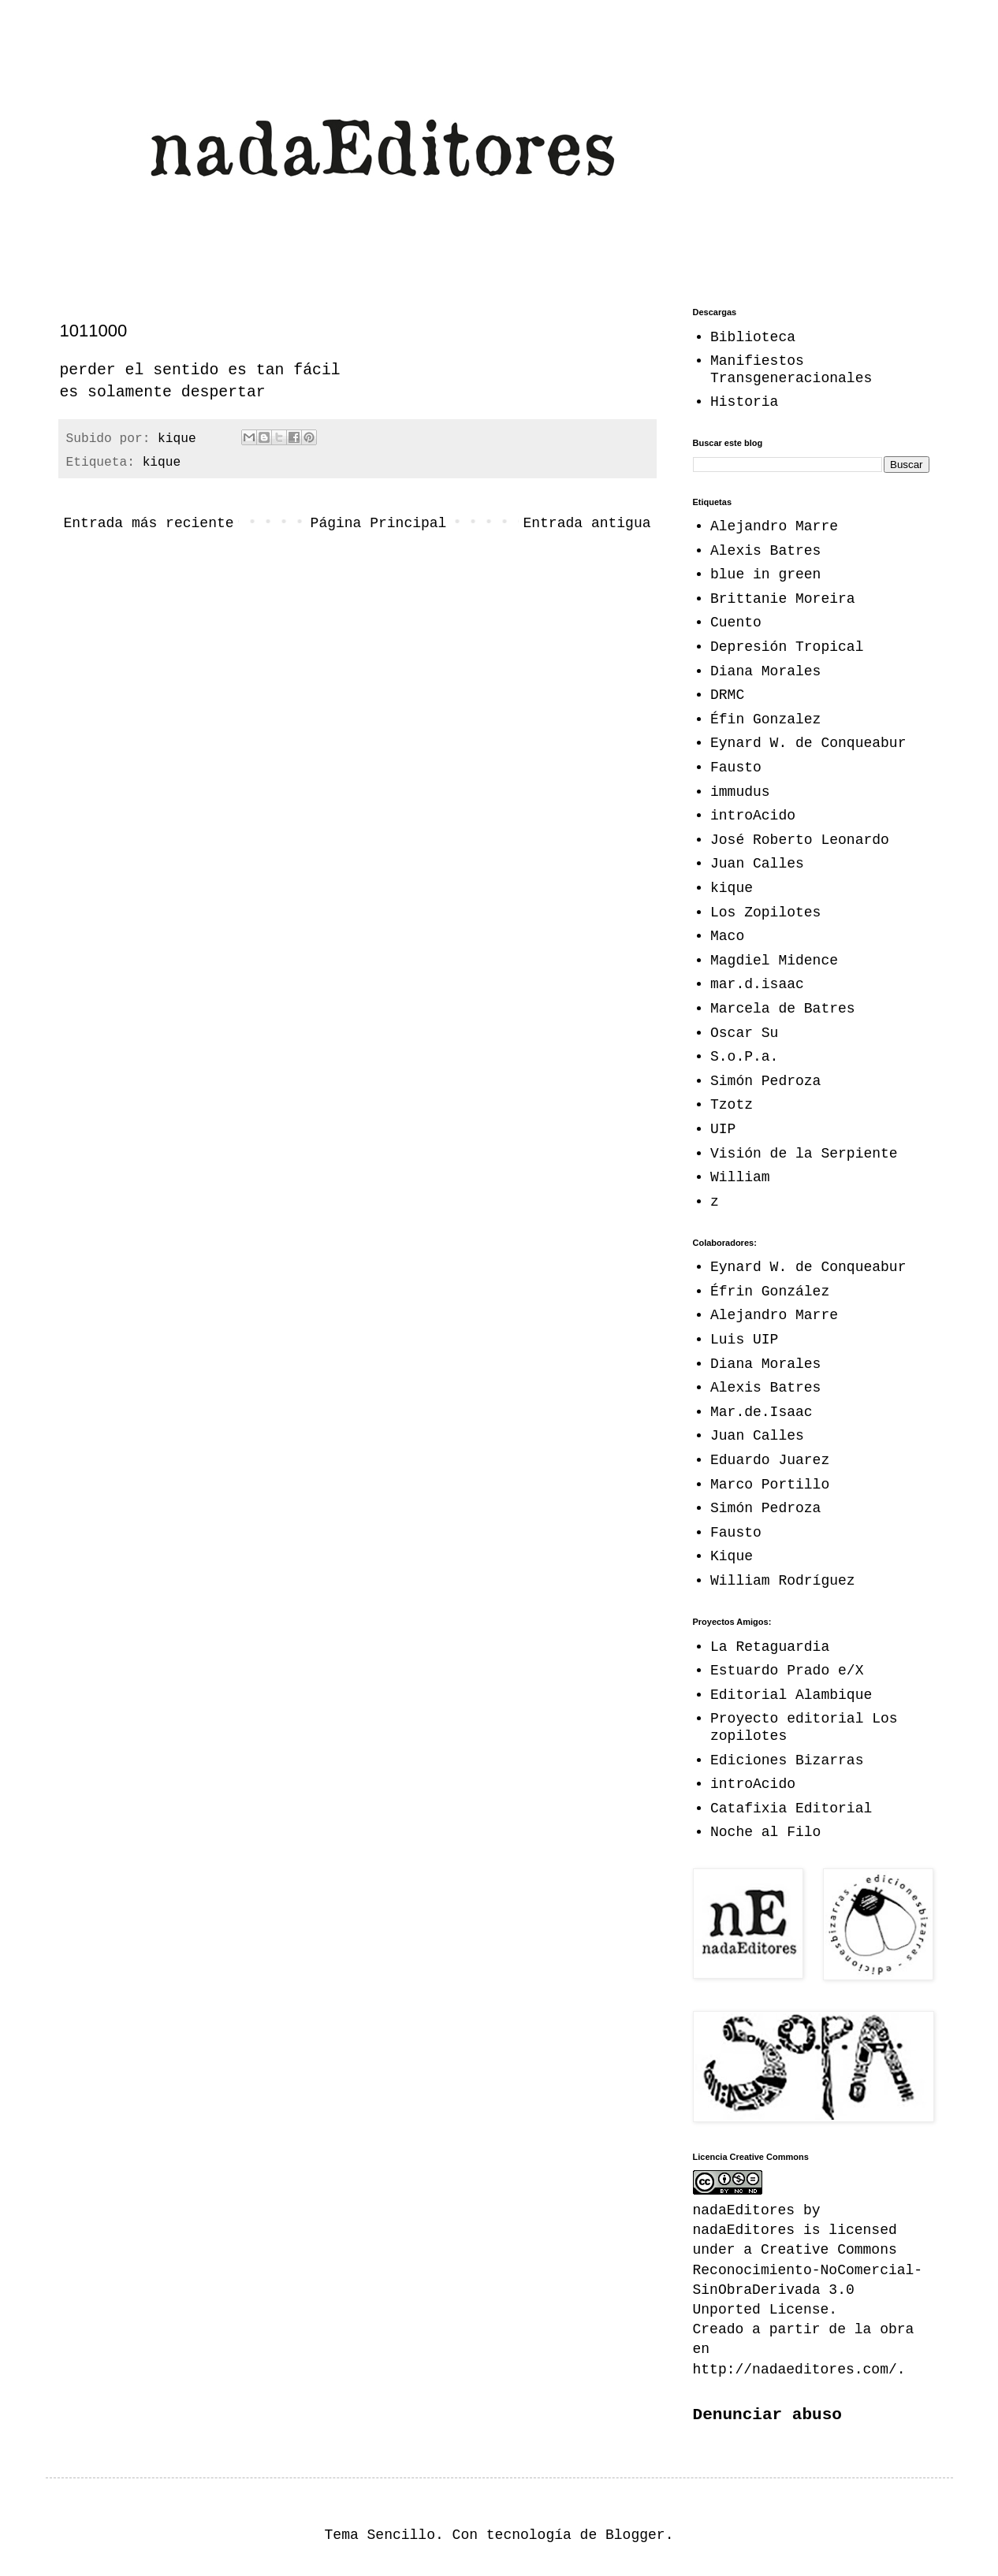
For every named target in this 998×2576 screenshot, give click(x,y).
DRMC (727, 695)
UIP (722, 1129)
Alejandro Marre (774, 526)
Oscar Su (744, 1033)
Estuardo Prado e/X (786, 1670)
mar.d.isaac (757, 984)
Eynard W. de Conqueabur (808, 743)
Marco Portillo (769, 1484)
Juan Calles (757, 864)
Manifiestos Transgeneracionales (791, 369)
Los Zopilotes (765, 912)
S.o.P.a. (744, 1057)
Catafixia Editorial (791, 1808)
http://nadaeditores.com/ (795, 2369)
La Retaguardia (769, 1647)
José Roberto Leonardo (799, 840)
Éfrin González (769, 1291)
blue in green (765, 574)
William (740, 1177)
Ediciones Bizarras (786, 1760)
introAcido (752, 815)
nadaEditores (744, 2230)
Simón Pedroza (765, 1081)
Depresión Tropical (786, 647)
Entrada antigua (586, 523)
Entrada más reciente (149, 523)
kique (162, 462)
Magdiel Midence (774, 960)
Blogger (635, 2535)
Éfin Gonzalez (765, 719)
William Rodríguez (782, 1581)
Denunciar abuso (767, 2414)
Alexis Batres (765, 551)
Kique (731, 1556)
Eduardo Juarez (769, 1460)
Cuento (736, 622)
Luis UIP (744, 1339)
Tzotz (731, 1105)
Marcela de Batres (782, 1009)
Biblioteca (752, 337)
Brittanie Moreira (782, 599)
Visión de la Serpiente (804, 1154)
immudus (740, 792)
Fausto (736, 767)
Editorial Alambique (791, 1695)
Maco (727, 936)
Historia (744, 402)
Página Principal (379, 523)
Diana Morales (765, 671)
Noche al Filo (765, 1832)
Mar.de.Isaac (761, 1412)
